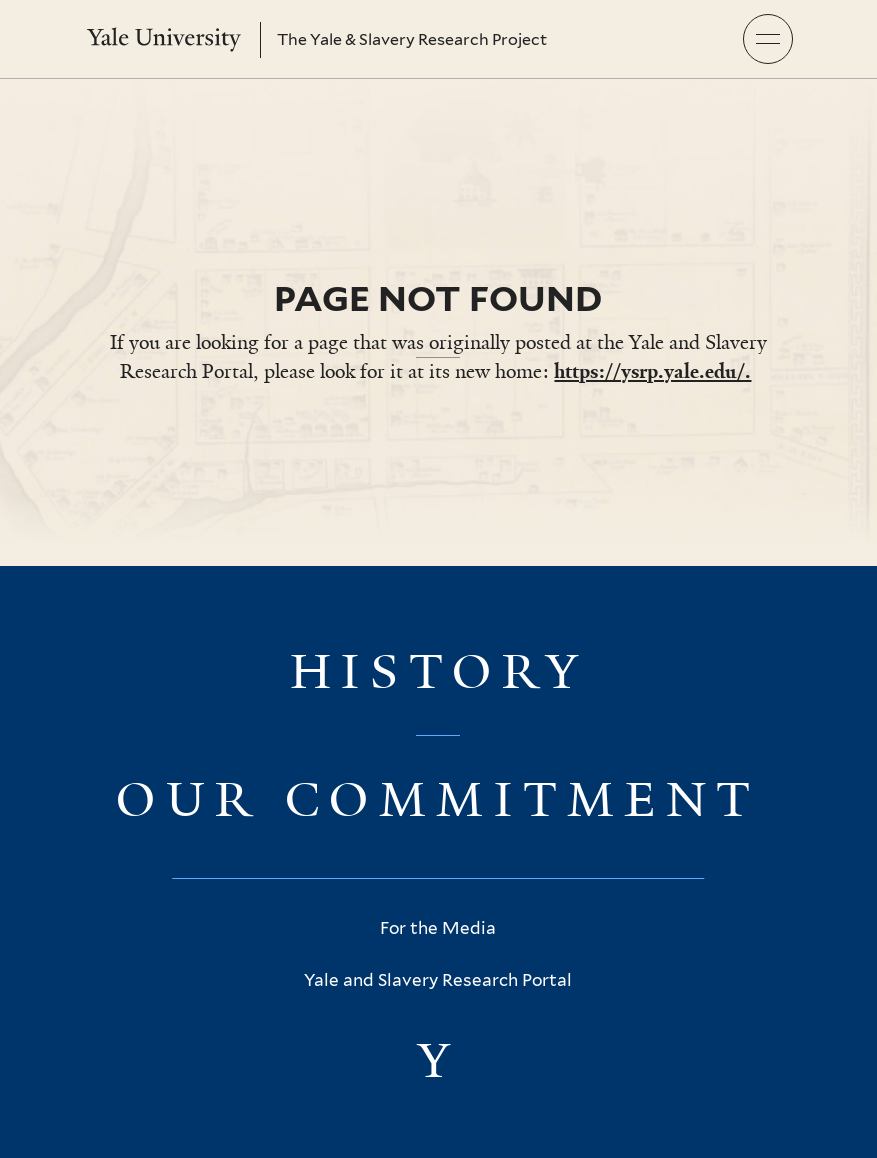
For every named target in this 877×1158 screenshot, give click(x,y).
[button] (768, 39)
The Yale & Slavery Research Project (412, 39)
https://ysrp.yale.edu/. (652, 371)
